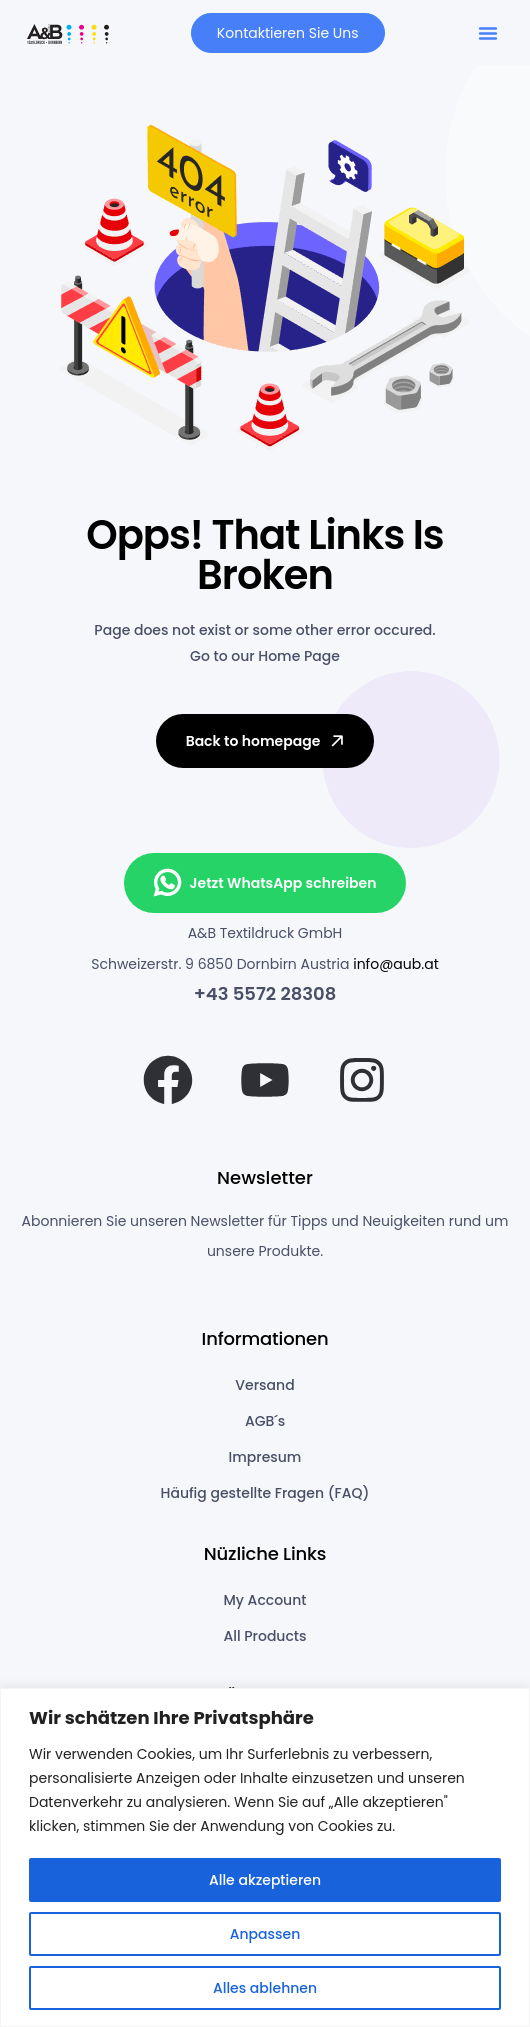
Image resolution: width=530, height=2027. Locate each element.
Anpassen (265, 1934)
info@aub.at (396, 964)
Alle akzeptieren (265, 1880)
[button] (488, 33)
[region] (265, 1857)
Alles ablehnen (265, 1988)
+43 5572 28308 (265, 993)
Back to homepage (267, 741)
